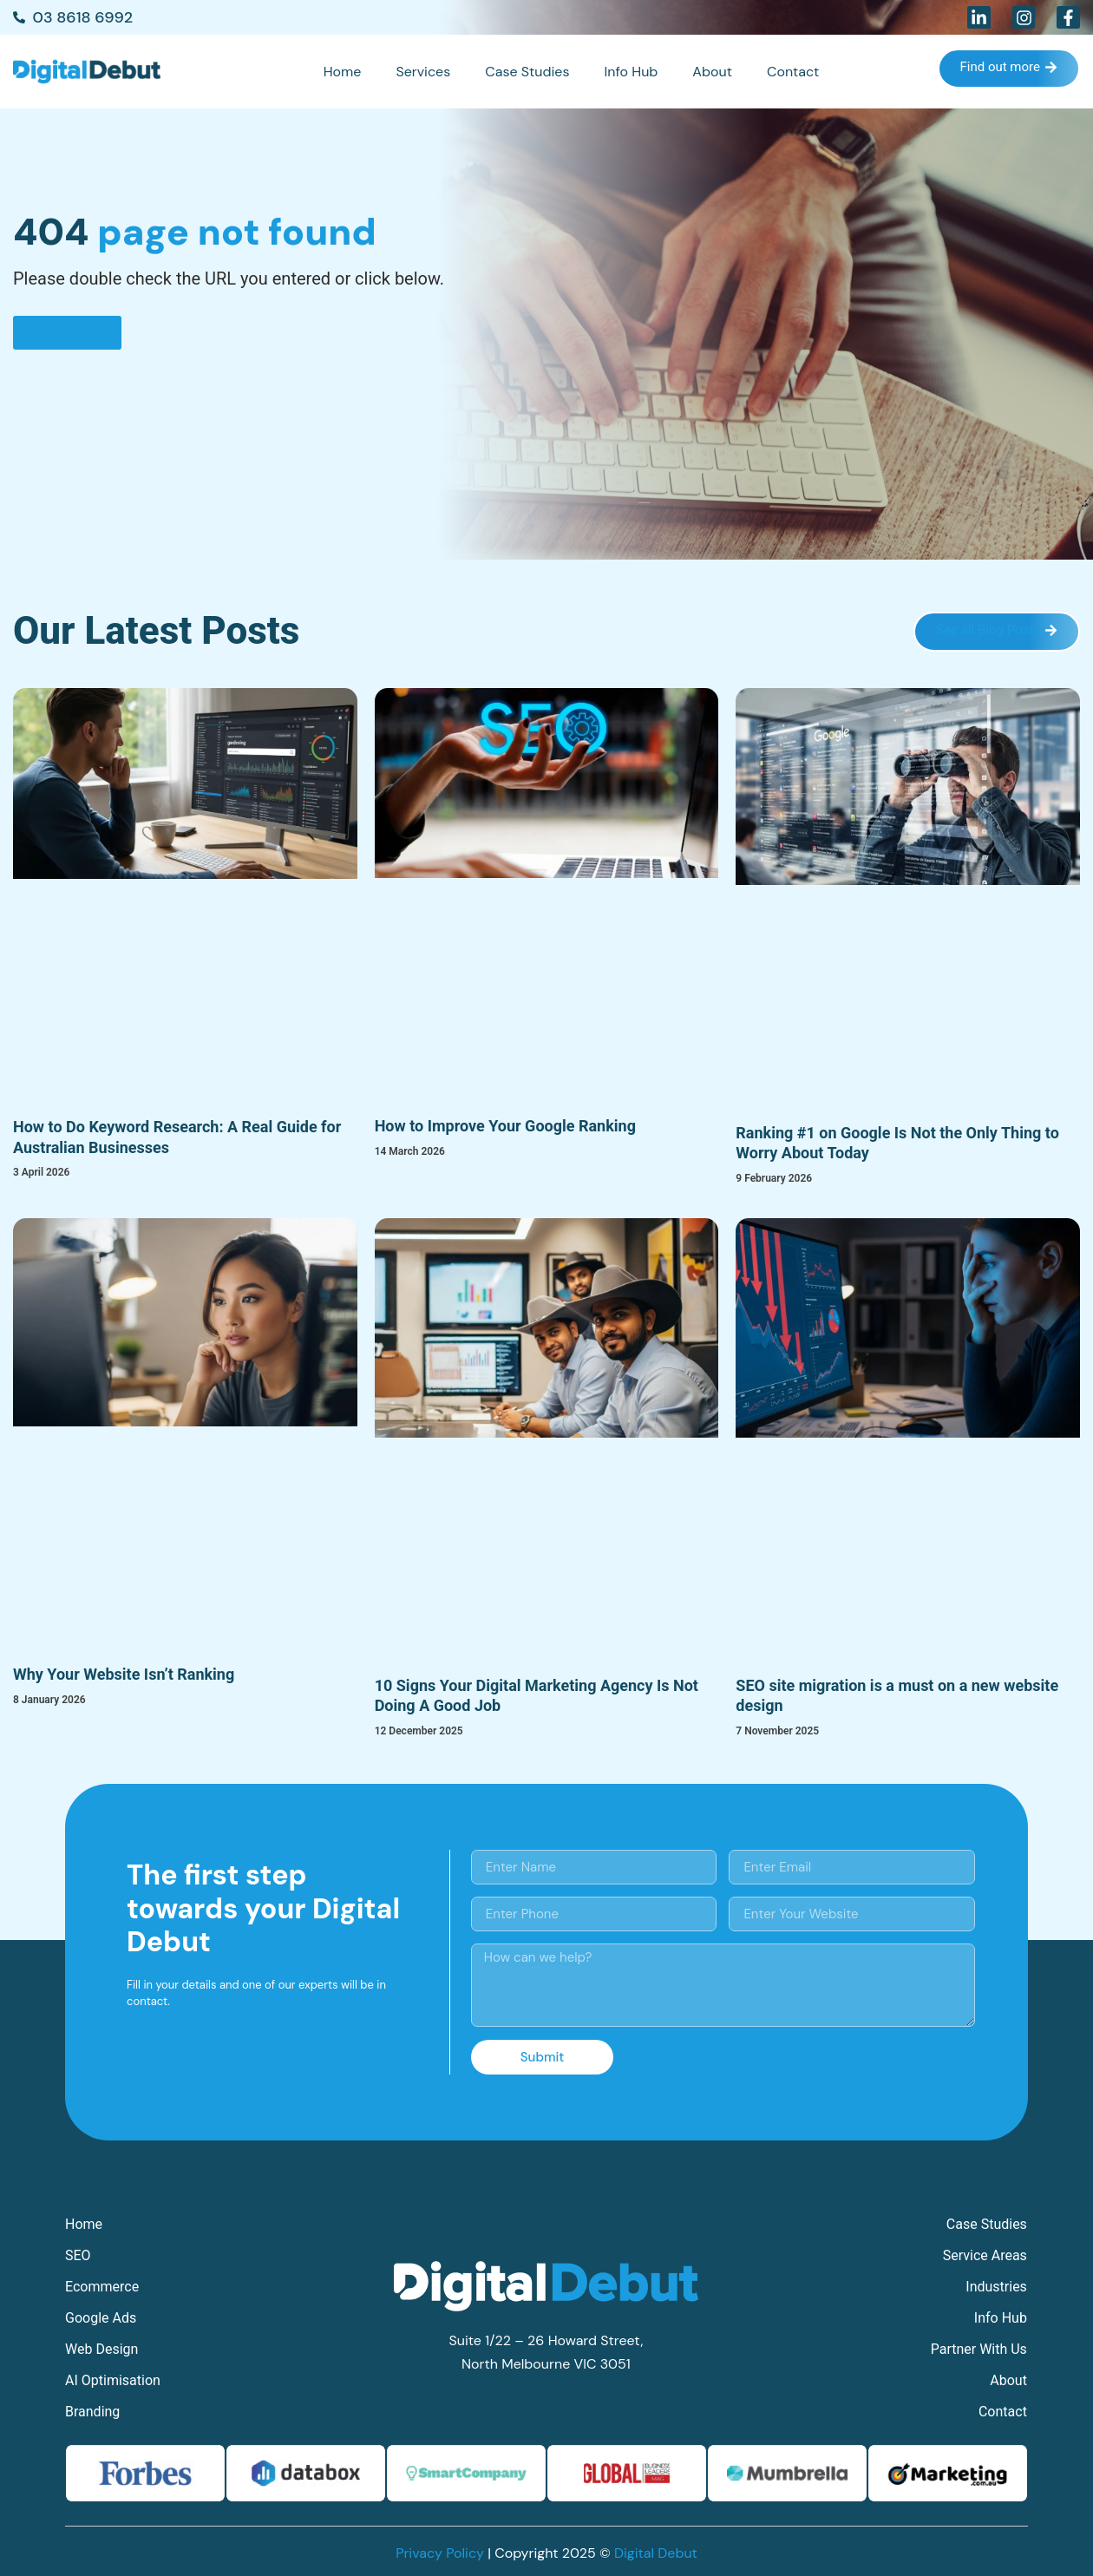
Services (423, 71)
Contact (793, 71)
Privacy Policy (440, 2553)
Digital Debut (655, 2553)
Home (343, 71)
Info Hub (631, 71)
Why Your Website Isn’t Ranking (123, 1674)
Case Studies (527, 71)
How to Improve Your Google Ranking (505, 1126)
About (712, 71)
